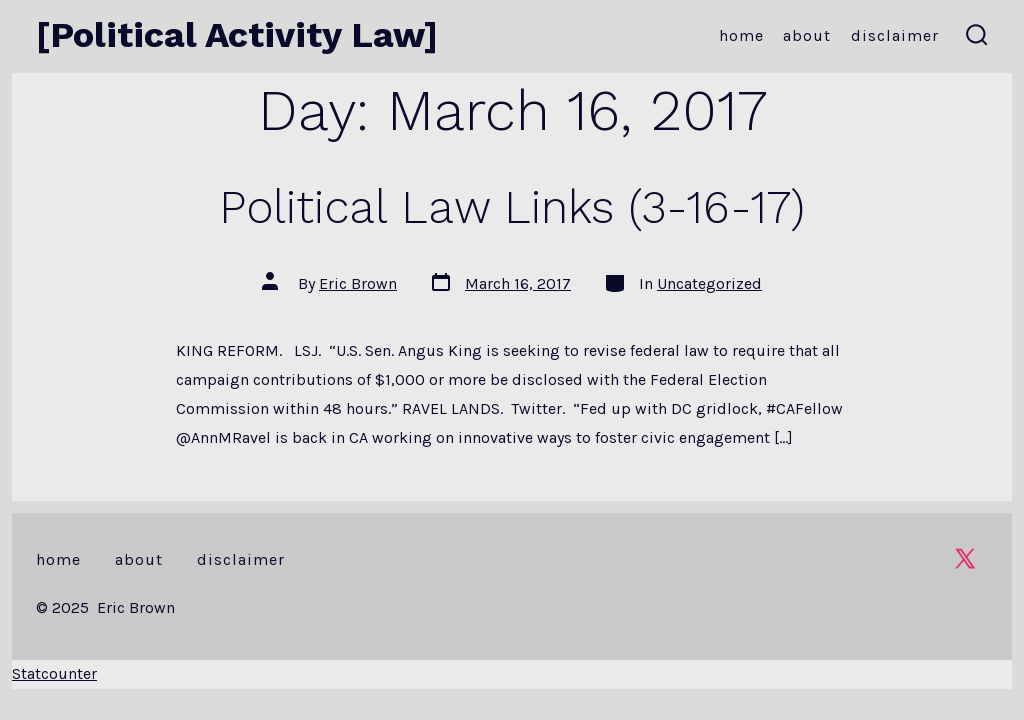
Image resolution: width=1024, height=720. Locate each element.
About (807, 35)
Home (741, 35)
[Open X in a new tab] (965, 558)
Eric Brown (358, 283)
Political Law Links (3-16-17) (512, 207)
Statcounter (54, 673)
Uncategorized (709, 283)
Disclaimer (895, 35)
